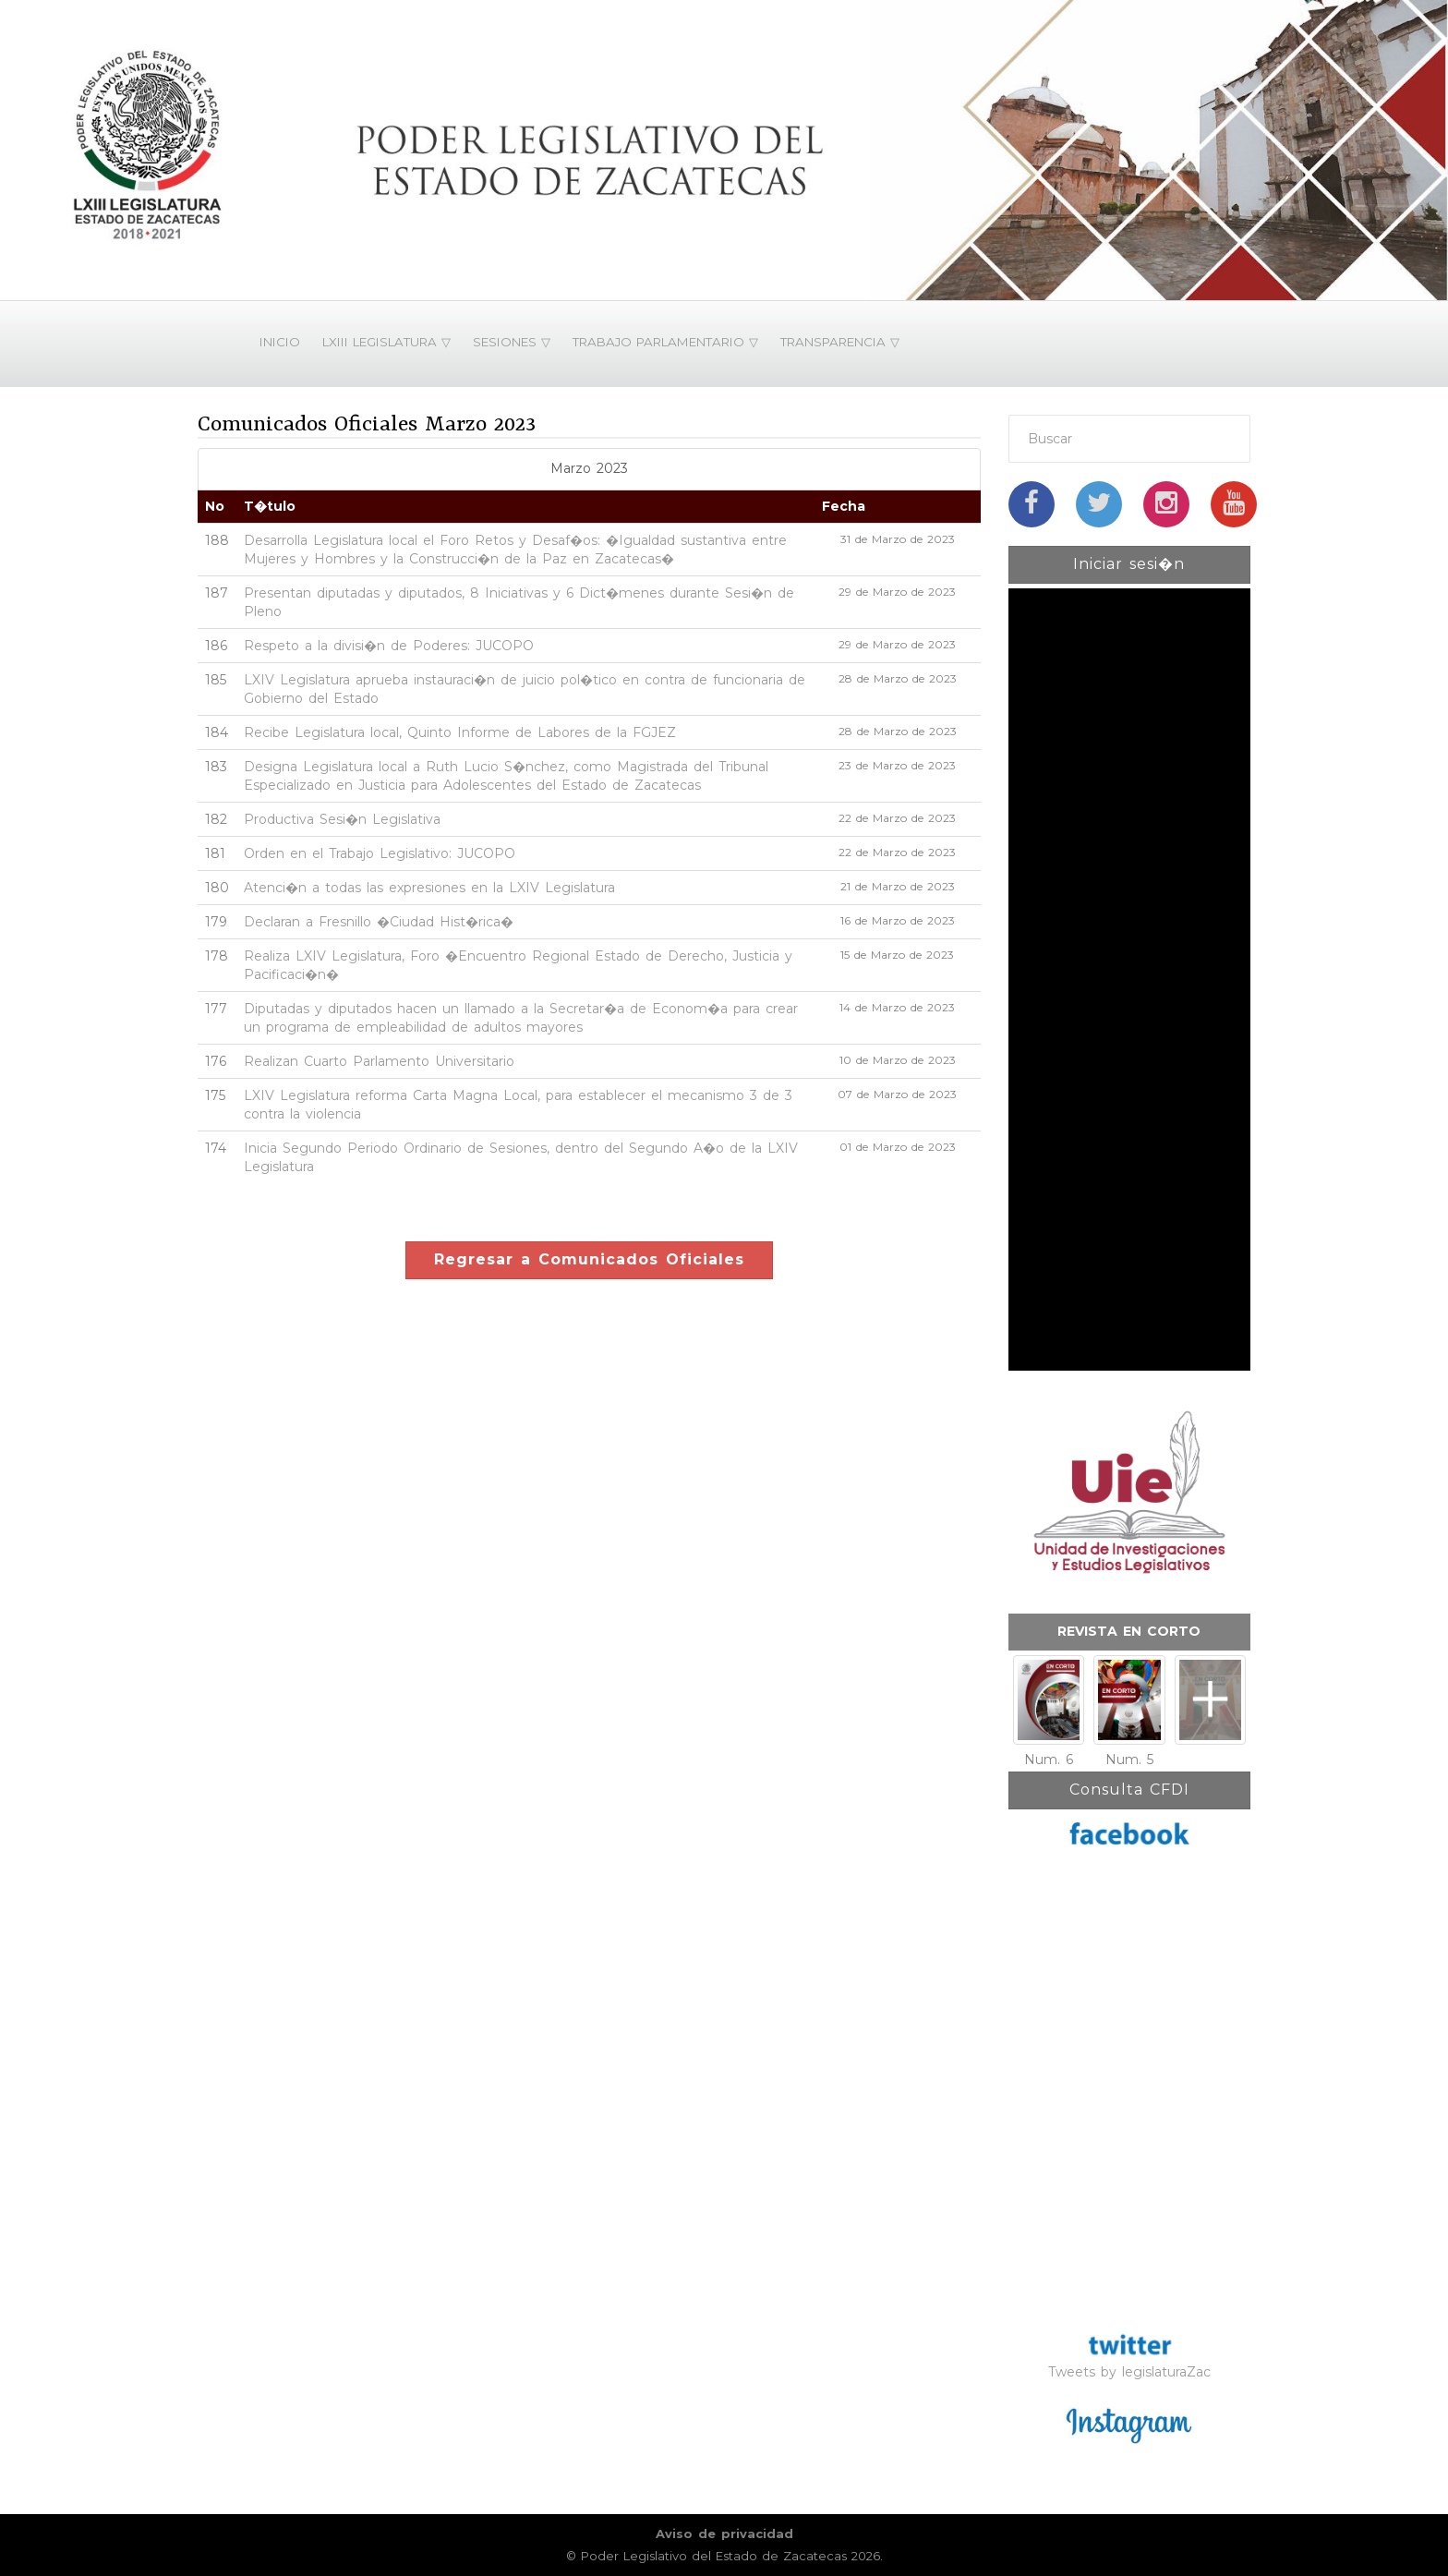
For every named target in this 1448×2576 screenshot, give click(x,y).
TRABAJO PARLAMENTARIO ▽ (665, 341)
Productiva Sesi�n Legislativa (342, 819)
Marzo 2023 (589, 468)
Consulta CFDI (1129, 1789)
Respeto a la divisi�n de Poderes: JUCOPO (389, 645)
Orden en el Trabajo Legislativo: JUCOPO (379, 853)
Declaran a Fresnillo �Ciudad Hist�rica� (378, 921)
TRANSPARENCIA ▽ (839, 341)
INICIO (279, 341)
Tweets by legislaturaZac (1129, 2372)
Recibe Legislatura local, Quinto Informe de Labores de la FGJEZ (460, 732)
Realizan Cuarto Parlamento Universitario (379, 1061)
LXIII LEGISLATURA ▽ (386, 341)
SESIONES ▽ (511, 341)
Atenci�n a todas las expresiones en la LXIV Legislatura (429, 887)
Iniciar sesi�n (1129, 564)
